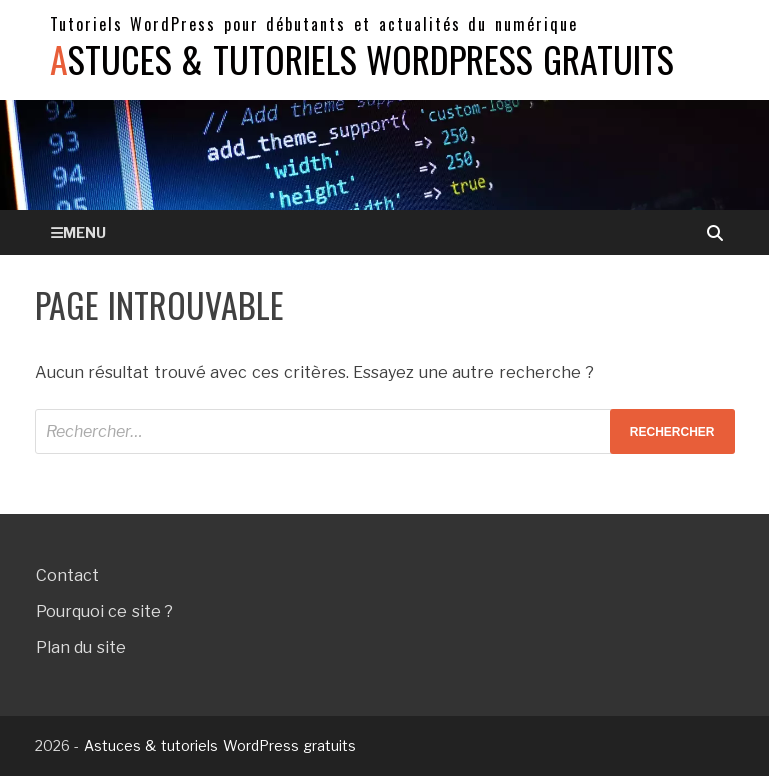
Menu (84, 232)
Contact (67, 575)
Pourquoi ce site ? (105, 611)
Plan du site (81, 647)
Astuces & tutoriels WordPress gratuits (362, 58)
